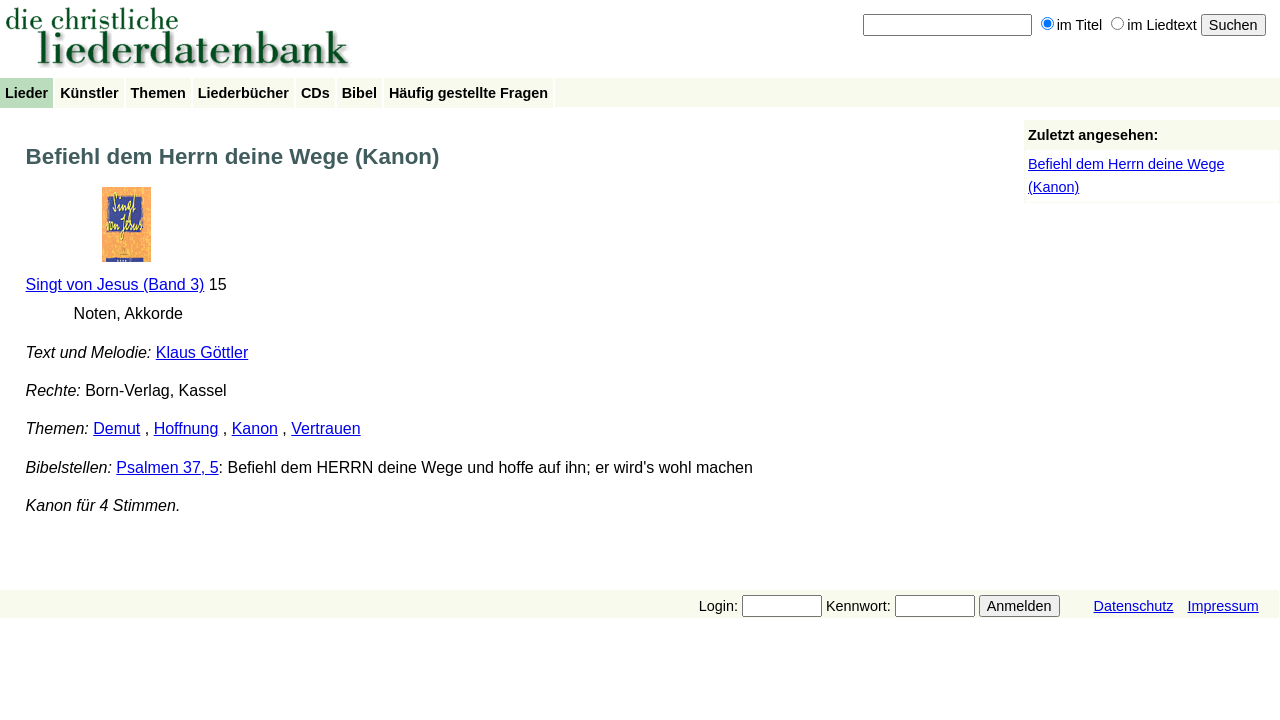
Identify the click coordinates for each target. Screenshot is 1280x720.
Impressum (1223, 606)
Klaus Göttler (202, 352)
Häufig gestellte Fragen (468, 93)
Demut (116, 428)
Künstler (89, 93)
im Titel (1072, 25)
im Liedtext (1154, 25)
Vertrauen (325, 428)
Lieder (26, 93)
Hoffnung (186, 428)
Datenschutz (1134, 606)
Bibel (359, 93)
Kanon (255, 428)
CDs (315, 93)
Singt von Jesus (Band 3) (115, 284)
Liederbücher (243, 93)
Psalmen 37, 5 (167, 467)
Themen (158, 93)
